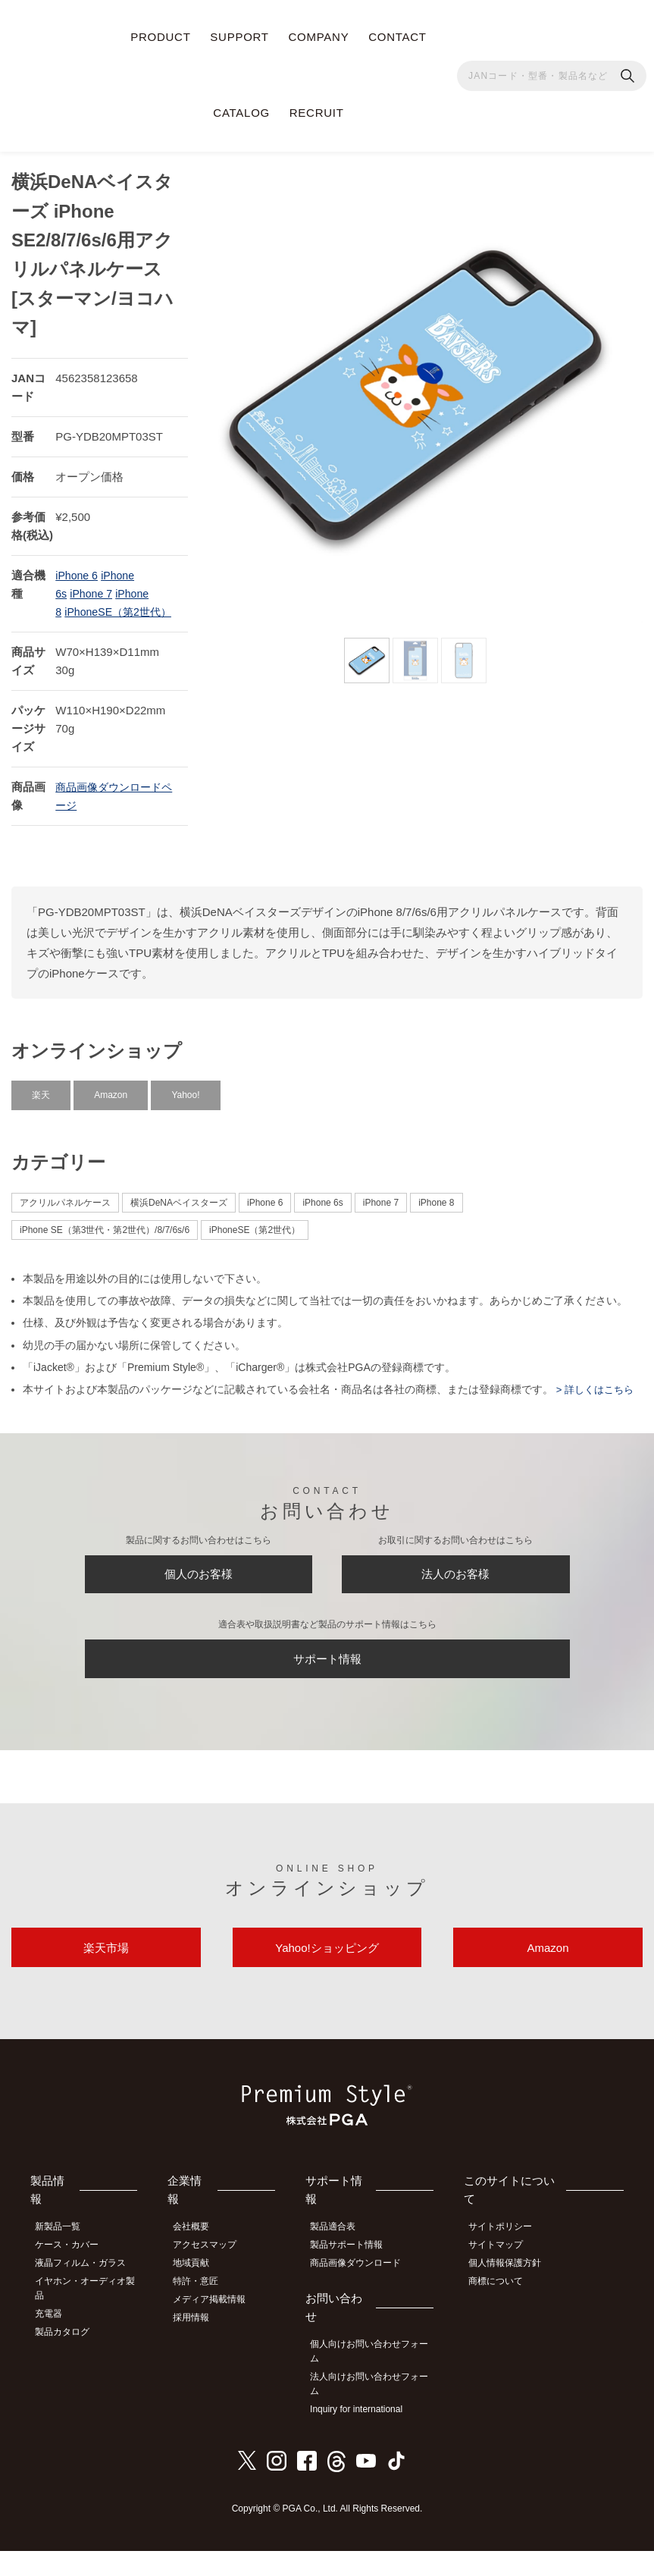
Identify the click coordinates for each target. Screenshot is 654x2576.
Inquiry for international (365, 2435)
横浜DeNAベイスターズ (178, 1205)
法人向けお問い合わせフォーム (373, 2411)
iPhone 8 (436, 1205)
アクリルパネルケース (65, 1205)
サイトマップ (504, 2276)
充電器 (55, 2341)
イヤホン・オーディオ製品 (87, 2317)
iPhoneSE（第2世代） (254, 1233)
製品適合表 (342, 2259)
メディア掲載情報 (219, 2326)
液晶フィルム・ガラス (87, 2293)
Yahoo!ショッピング (326, 1975)
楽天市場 (106, 1975)
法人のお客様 (455, 1582)
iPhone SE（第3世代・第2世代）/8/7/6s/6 (104, 1233)
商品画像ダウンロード (364, 2293)
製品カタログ (69, 2358)
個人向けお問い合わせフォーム (373, 2379)
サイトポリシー (508, 2259)
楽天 (41, 1098)
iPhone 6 (77, 560)
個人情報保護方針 (513, 2293)
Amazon (110, 1098)
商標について (504, 2310)
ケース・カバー (73, 2276)
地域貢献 (201, 2293)
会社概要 (201, 2259)
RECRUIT (316, 112)
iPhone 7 (92, 578)
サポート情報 (327, 1675)
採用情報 (201, 2344)
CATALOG (241, 112)
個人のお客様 (198, 1582)
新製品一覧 (64, 2259)
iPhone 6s (322, 1205)
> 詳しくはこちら (596, 1393)
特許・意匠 (205, 2310)
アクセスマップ (214, 2276)
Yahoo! (185, 1098)
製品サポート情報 (355, 2276)
